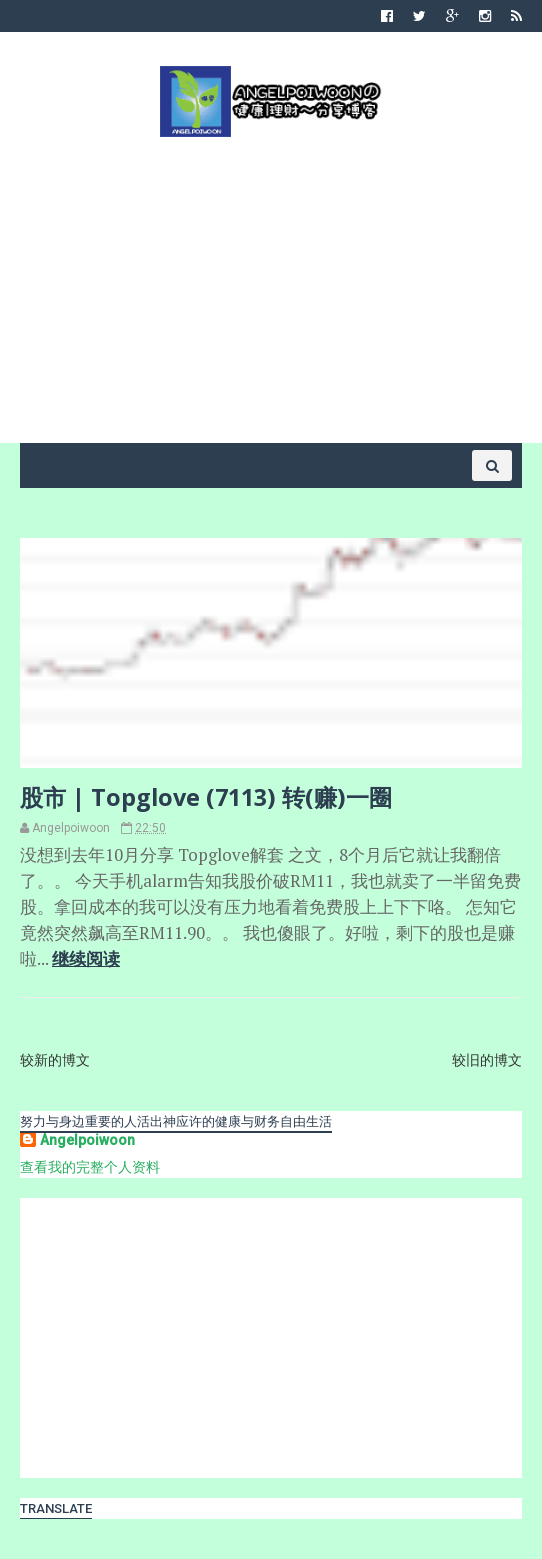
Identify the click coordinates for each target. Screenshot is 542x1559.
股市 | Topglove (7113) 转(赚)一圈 (206, 797)
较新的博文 (55, 1060)
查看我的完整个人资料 (90, 1167)
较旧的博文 (487, 1060)
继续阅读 (86, 959)
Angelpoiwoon (87, 1140)
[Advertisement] (271, 288)
